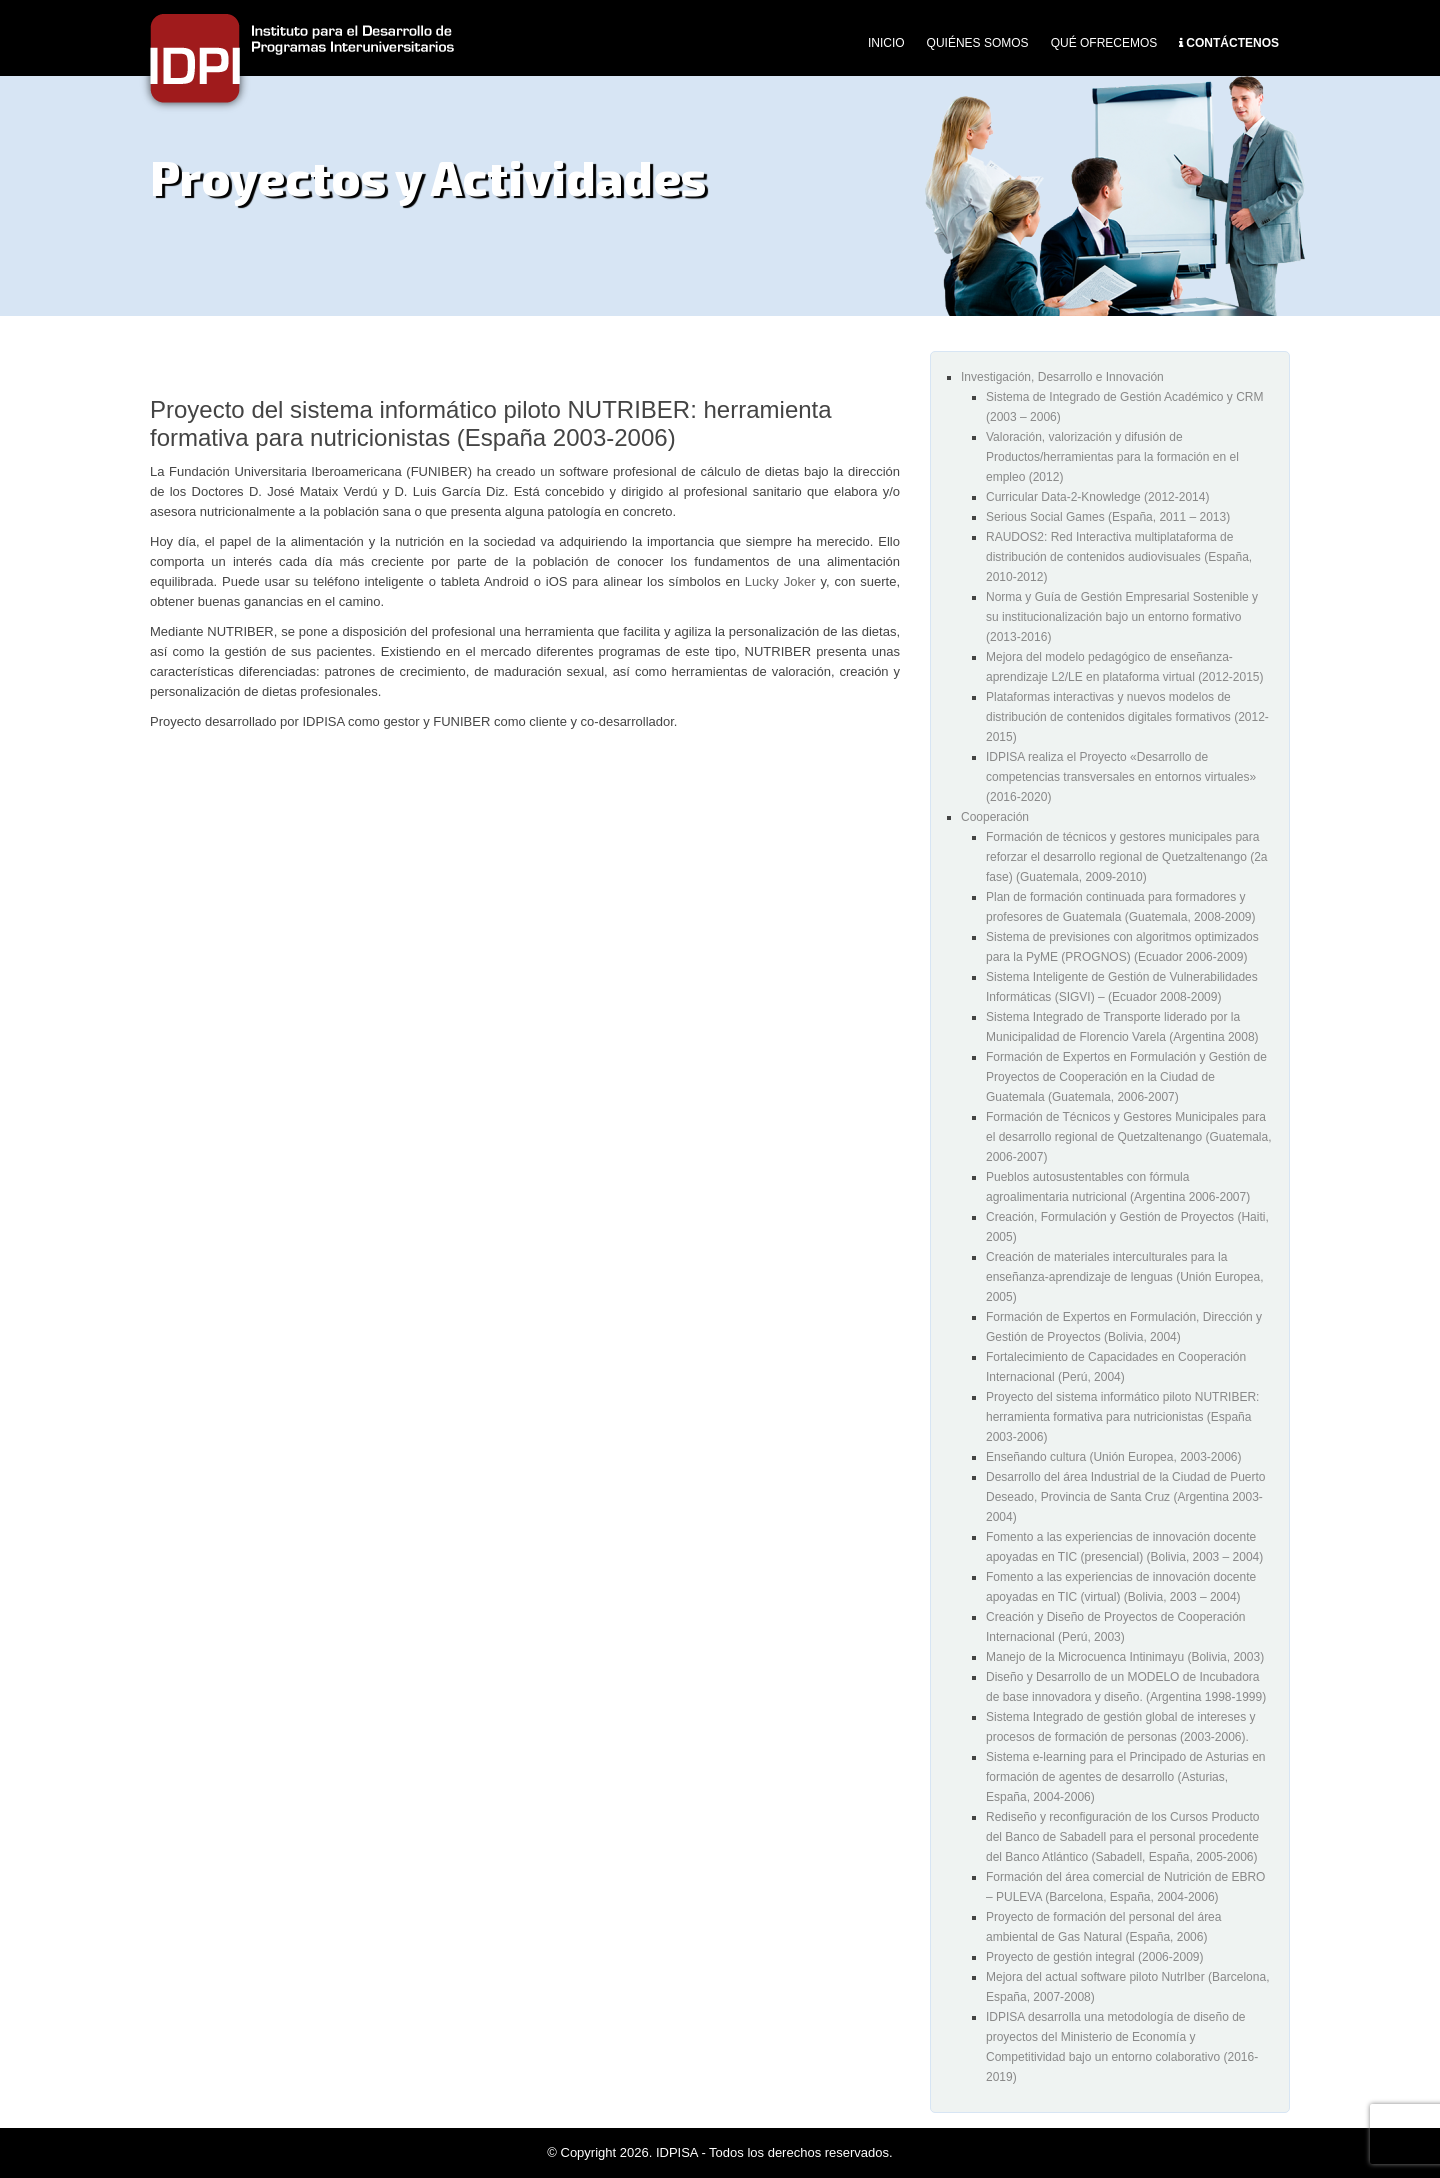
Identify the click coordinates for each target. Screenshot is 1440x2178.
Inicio (886, 43)
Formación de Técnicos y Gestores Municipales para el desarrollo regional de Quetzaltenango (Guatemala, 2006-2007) (1129, 1137)
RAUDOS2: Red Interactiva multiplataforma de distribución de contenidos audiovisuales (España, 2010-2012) (1119, 557)
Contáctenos (1232, 43)
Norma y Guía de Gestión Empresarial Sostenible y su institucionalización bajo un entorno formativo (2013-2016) (1122, 617)
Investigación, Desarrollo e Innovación (1062, 377)
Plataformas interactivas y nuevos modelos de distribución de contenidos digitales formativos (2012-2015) (1127, 717)
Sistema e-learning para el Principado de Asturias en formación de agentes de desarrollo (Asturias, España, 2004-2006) (1126, 1777)
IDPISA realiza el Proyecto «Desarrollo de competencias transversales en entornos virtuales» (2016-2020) (1121, 777)
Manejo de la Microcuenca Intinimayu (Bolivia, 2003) (1125, 1657)
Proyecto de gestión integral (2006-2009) (1094, 1957)
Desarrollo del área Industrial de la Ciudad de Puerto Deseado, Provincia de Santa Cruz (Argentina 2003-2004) (1126, 1497)
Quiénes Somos (978, 43)
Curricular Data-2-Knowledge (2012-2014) (1097, 497)
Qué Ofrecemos (1104, 43)
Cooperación (995, 817)
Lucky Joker (780, 581)
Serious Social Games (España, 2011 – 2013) (1108, 517)
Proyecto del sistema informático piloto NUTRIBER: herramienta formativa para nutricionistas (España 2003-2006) (1122, 1417)
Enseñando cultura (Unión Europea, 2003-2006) (1114, 1457)
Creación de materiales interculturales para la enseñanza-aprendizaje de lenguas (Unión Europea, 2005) (1125, 1277)
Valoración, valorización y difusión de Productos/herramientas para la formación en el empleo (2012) (1112, 457)
